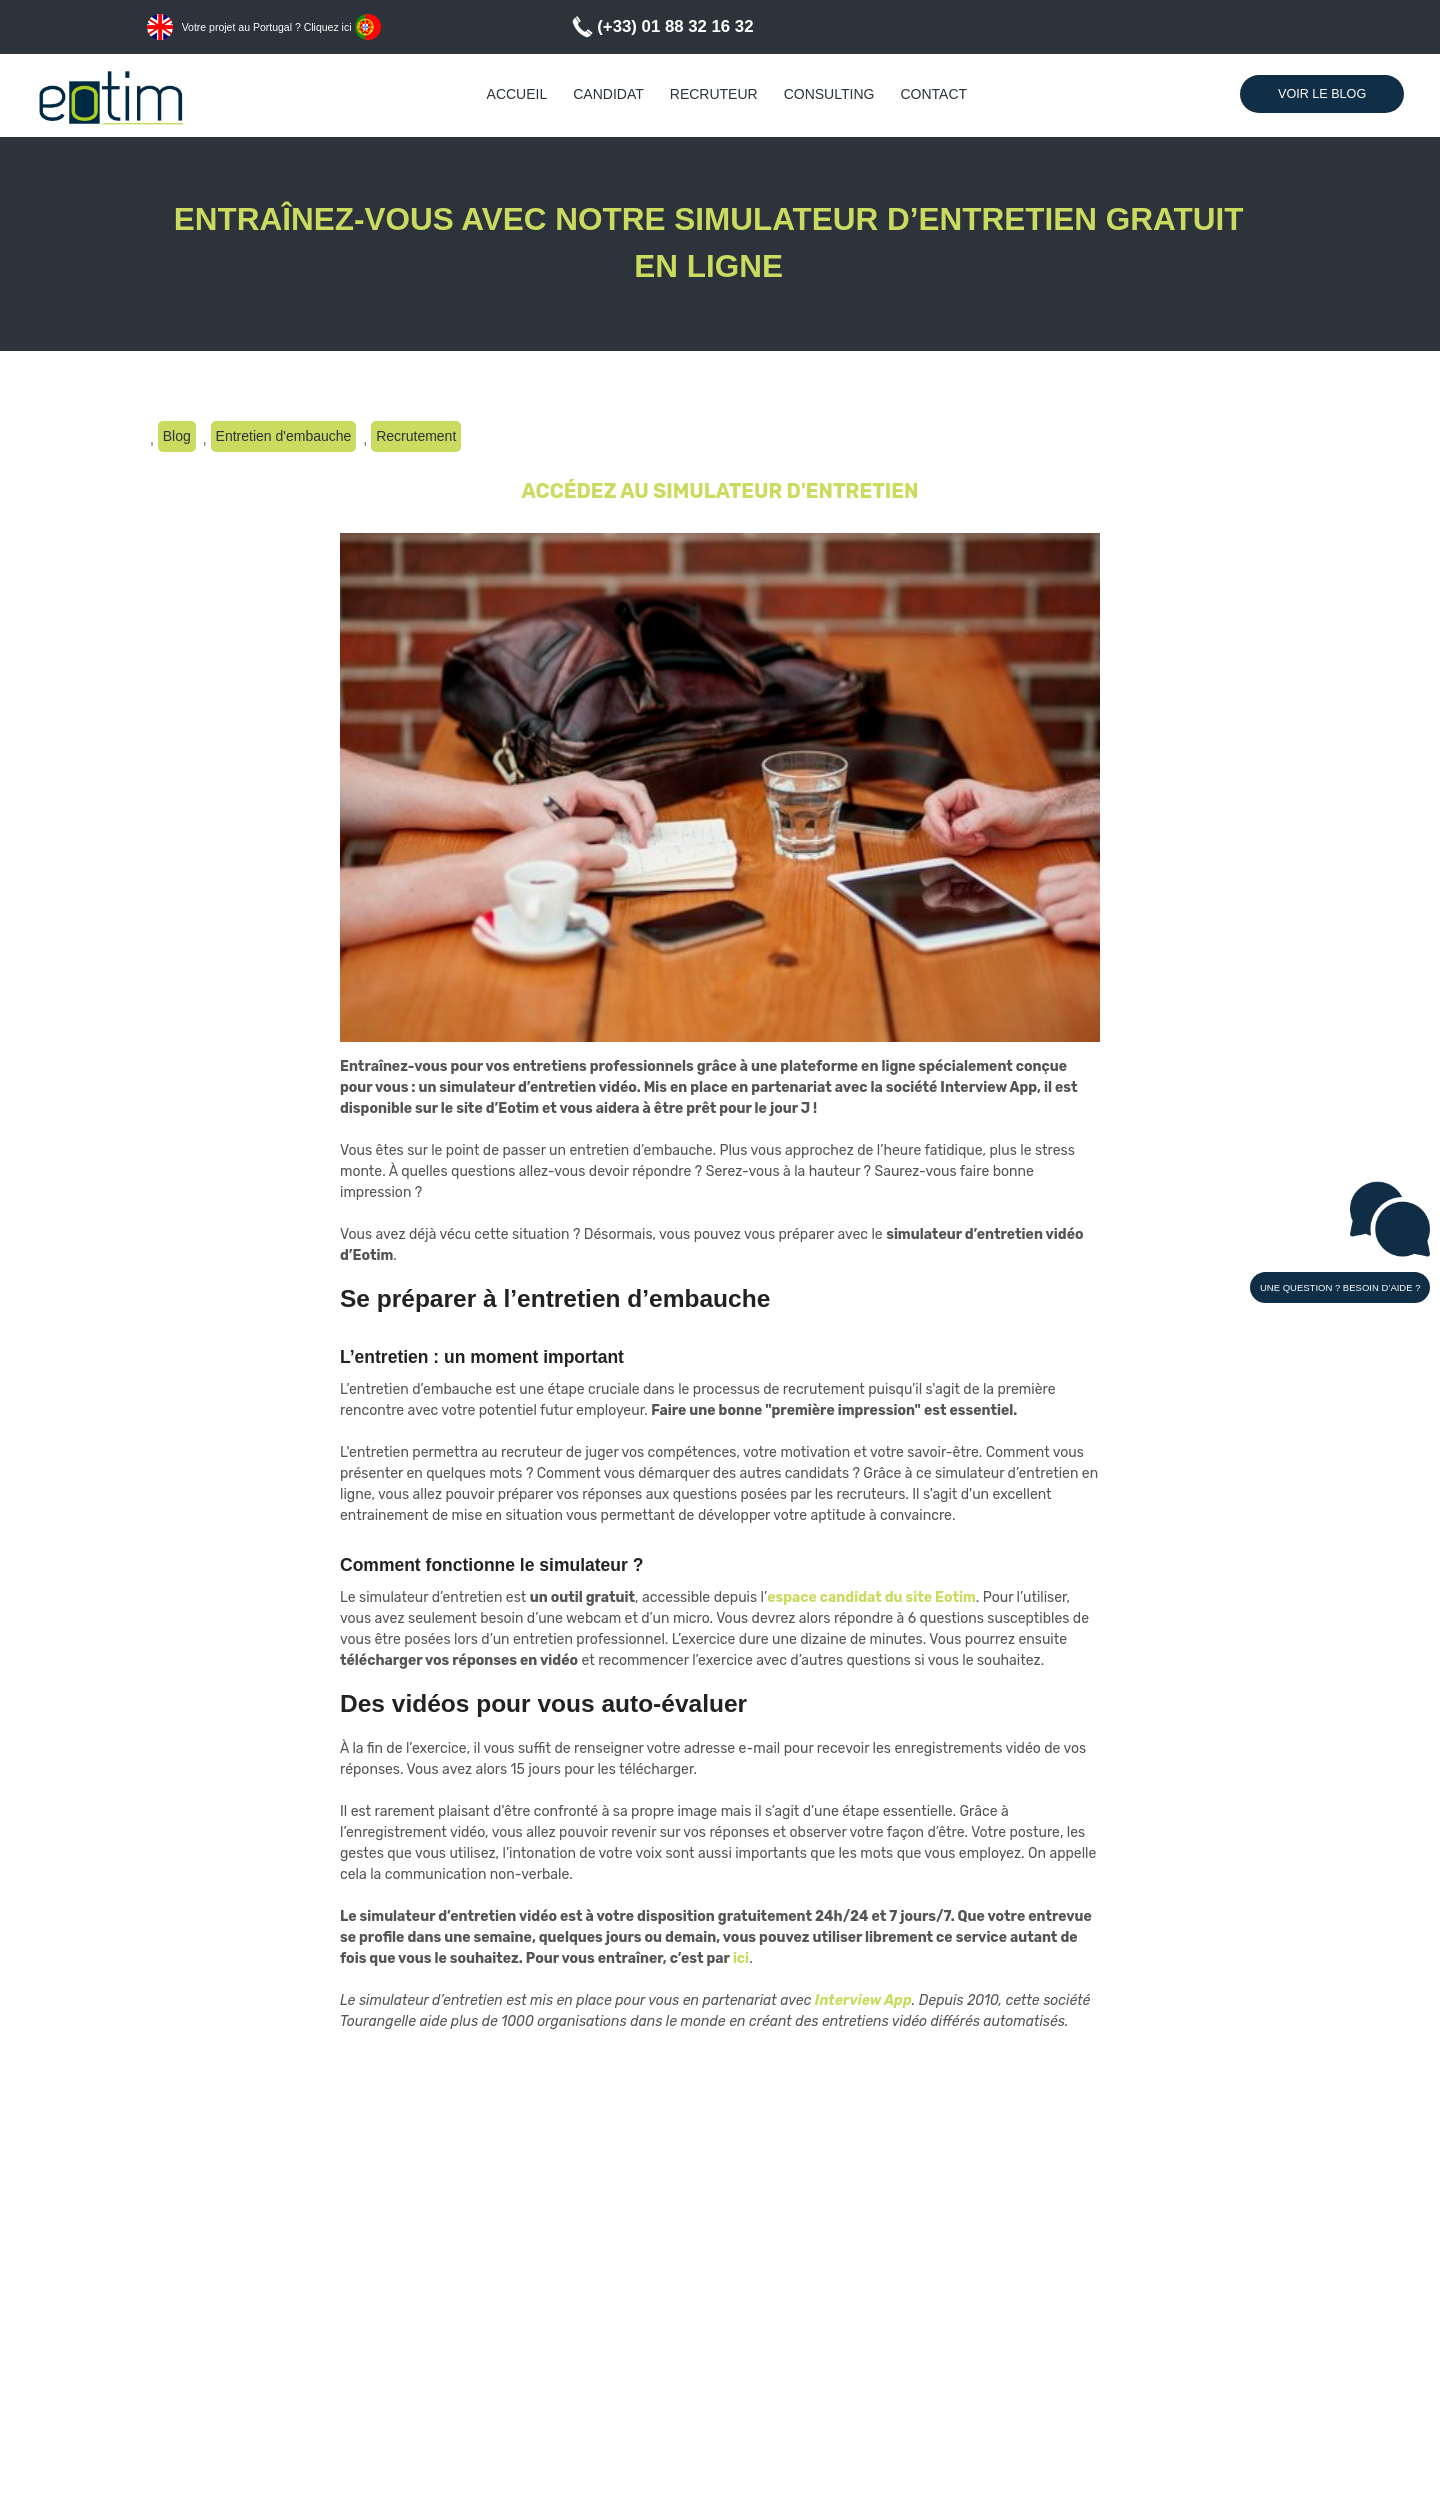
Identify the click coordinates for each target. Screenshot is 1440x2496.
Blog (177, 436)
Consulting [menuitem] (829, 94)
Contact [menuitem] (933, 94)
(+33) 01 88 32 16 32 (675, 26)
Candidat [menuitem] (608, 94)
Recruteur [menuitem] (714, 94)
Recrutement (416, 436)
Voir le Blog (1322, 94)
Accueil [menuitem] (517, 94)
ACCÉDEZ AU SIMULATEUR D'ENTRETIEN (720, 491)
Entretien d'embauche (284, 436)
